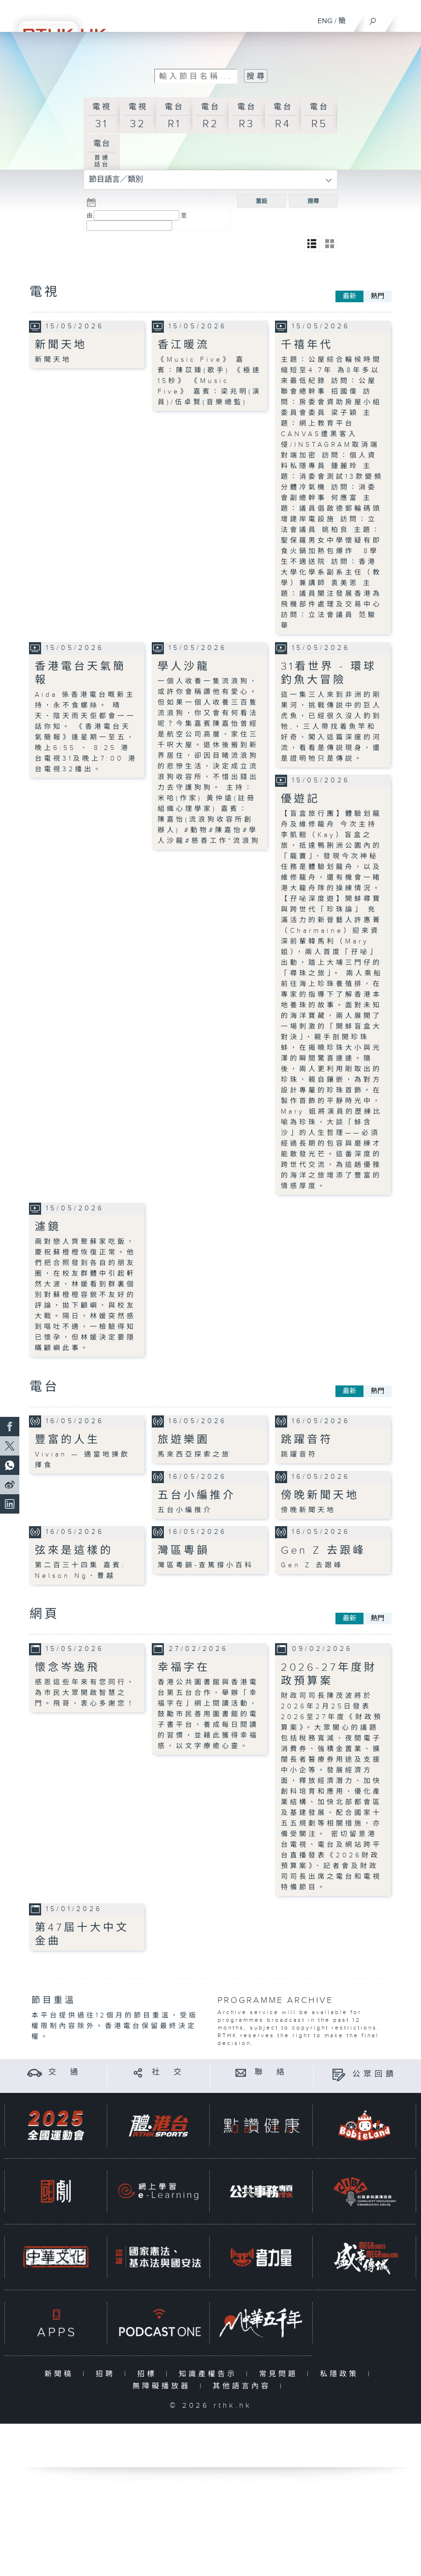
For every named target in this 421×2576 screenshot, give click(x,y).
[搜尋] (373, 19)
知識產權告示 (210, 2374)
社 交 (168, 2072)
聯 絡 (271, 2072)
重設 (261, 201)
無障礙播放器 (163, 2386)
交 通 (64, 2072)
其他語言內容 (244, 2386)
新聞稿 (61, 2374)
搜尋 (313, 201)
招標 (149, 2374)
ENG (325, 21)
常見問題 (280, 2374)
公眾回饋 (374, 2074)
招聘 (107, 2374)
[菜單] (407, 17)
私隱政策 (341, 2374)
